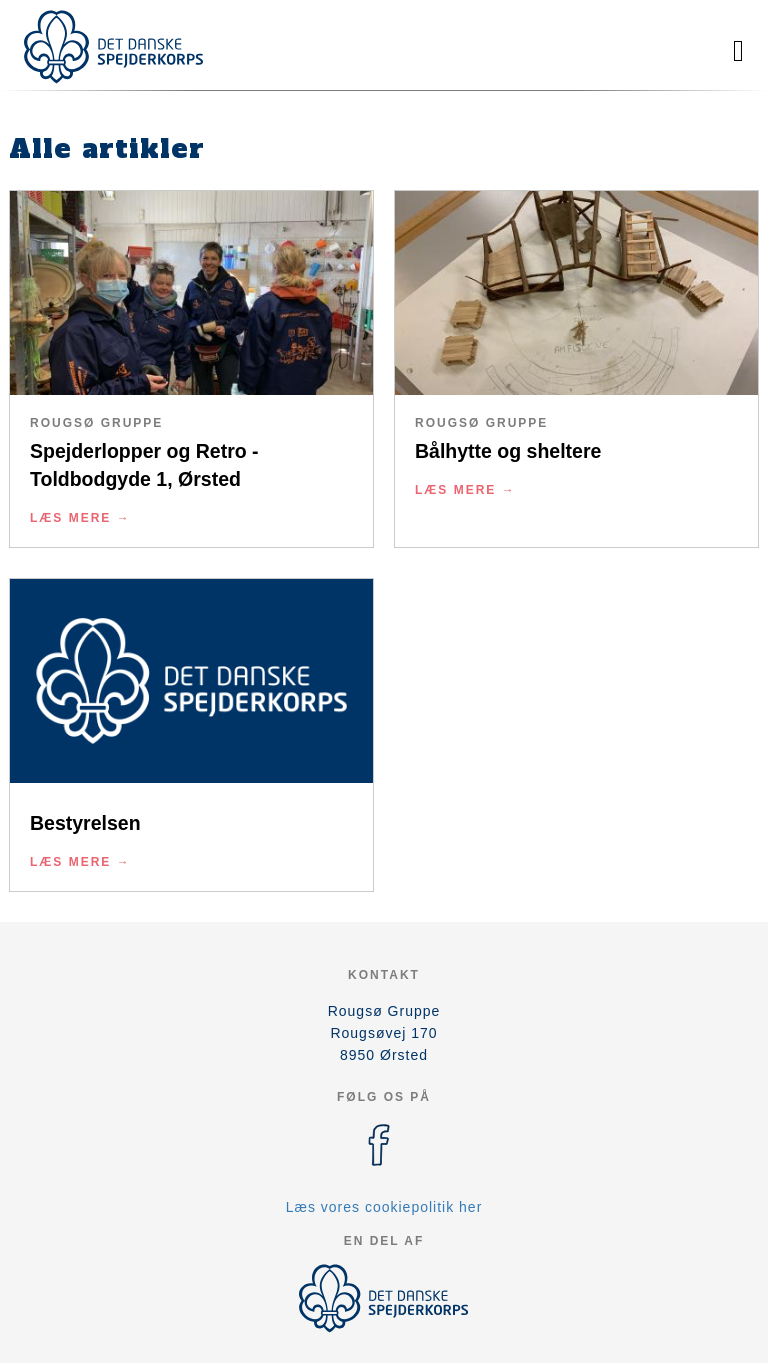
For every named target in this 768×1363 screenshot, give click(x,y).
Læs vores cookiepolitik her (384, 1207)
